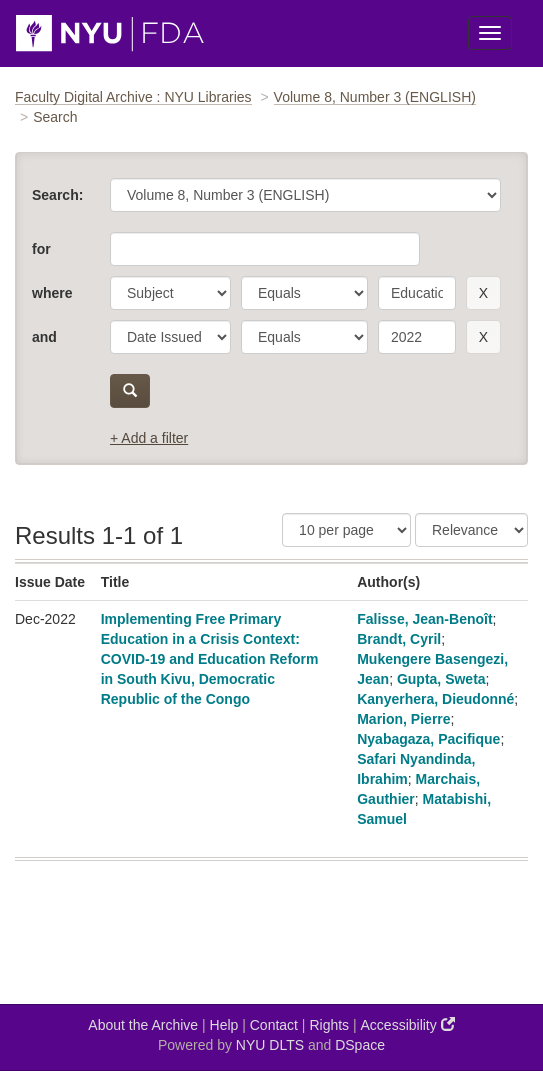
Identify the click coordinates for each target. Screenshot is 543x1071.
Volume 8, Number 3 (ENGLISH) (375, 97)
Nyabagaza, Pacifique (428, 739)
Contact (274, 1025)
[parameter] (170, 293)
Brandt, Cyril (399, 639)
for (41, 249)
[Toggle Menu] (490, 33)
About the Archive (143, 1025)
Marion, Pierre (403, 719)
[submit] (130, 391)
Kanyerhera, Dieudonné (435, 699)
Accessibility (408, 1024)
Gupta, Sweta (441, 679)
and (44, 337)
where (52, 293)
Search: (57, 195)
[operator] (304, 293)
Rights (329, 1025)
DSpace (360, 1045)
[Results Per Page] (346, 530)
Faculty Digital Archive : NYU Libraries (133, 97)
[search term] (417, 293)
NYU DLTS (270, 1045)
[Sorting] (471, 530)
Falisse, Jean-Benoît (424, 619)
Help (224, 1025)
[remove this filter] (483, 293)
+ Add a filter (149, 438)
